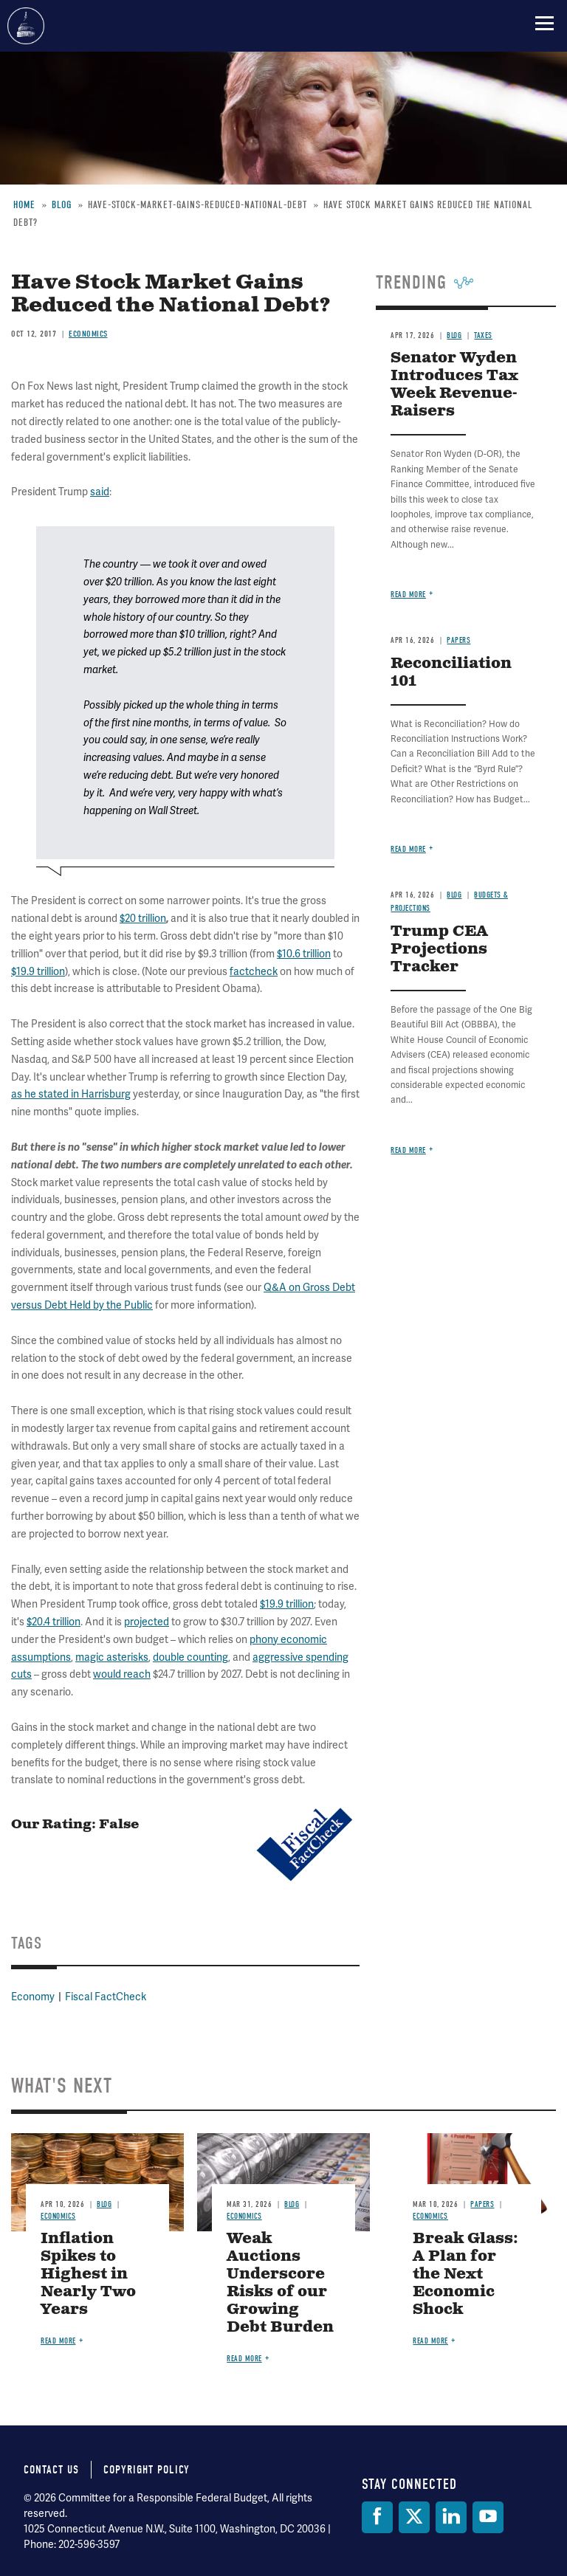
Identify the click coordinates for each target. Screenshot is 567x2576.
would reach (122, 1674)
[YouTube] (488, 2517)
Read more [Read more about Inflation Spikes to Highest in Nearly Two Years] (58, 2341)
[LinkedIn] (451, 2517)
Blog (104, 2204)
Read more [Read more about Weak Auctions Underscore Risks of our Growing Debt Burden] (244, 2358)
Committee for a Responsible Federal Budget (25, 25)
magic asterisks (111, 1657)
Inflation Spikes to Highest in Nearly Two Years (88, 2274)
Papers (482, 2204)
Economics (58, 2216)
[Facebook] (377, 2517)
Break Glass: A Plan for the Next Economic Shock (465, 2274)
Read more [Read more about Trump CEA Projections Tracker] (408, 1150)
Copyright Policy (146, 2469)
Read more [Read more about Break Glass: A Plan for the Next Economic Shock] (430, 2341)
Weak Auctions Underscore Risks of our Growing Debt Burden (280, 2283)
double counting (190, 1657)
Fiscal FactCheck (105, 1997)
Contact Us (51, 2469)
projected (146, 1622)
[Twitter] (414, 2517)
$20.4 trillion (53, 1622)
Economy (33, 1997)
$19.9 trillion (287, 1604)
